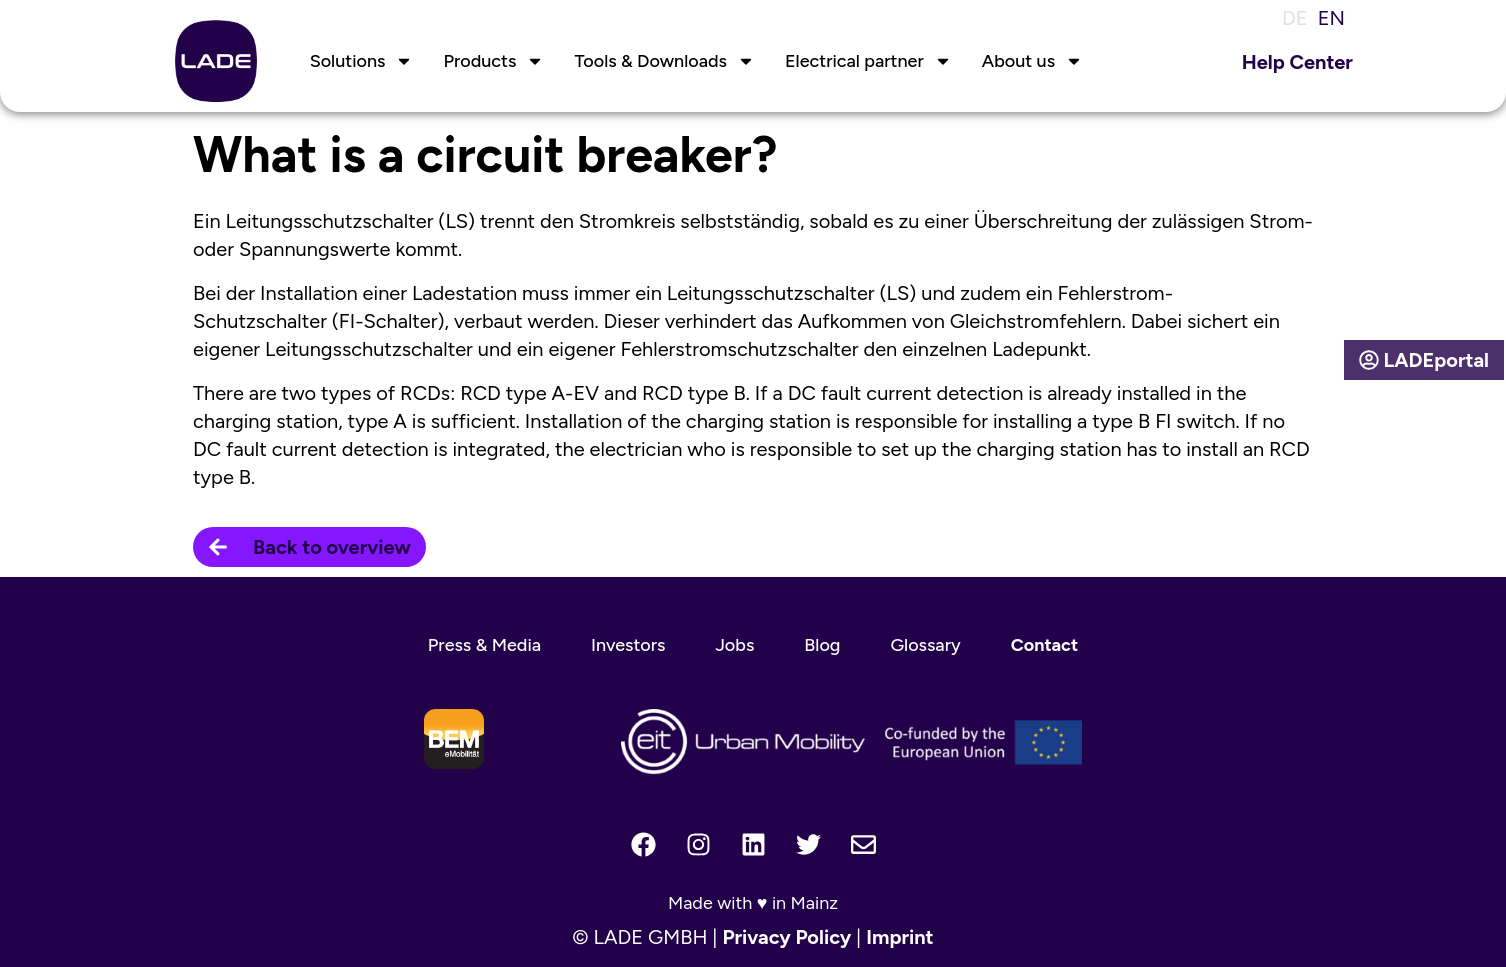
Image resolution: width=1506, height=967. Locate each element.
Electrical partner (868, 61)
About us (1032, 61)
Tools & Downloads (664, 61)
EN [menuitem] (1331, 18)
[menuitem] (1290, 17)
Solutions (362, 61)
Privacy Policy (786, 937)
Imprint (899, 937)
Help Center (1297, 62)
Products (493, 61)
